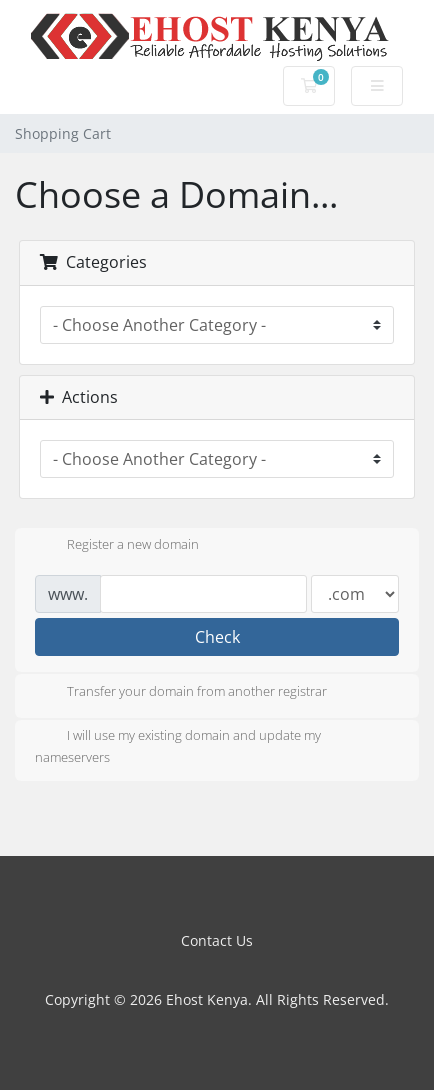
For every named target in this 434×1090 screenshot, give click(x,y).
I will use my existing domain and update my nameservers (178, 746)
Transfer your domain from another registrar (181, 693)
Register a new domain (117, 546)
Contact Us (217, 940)
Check (217, 637)
